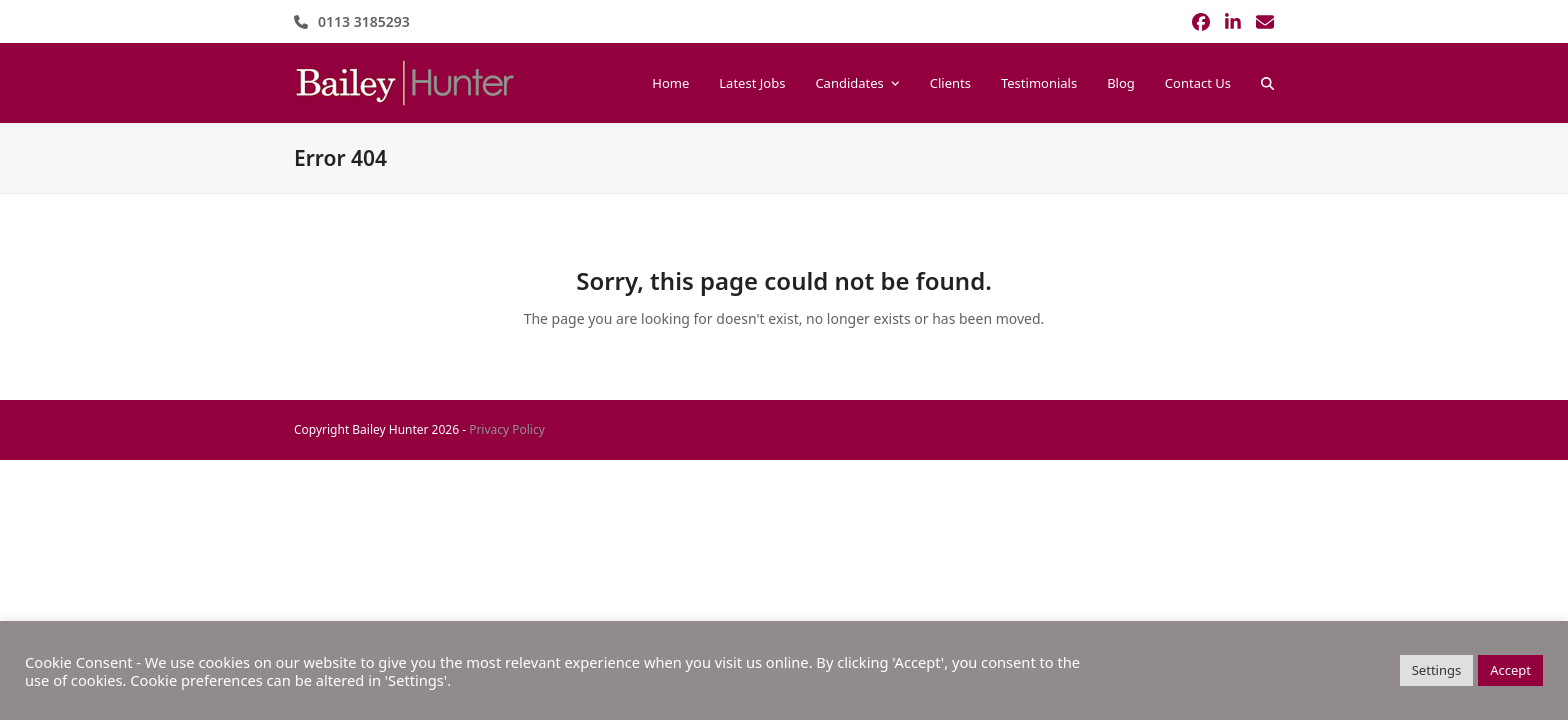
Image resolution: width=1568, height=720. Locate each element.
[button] (1267, 83)
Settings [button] (1436, 670)
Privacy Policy (507, 429)
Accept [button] (1510, 670)
